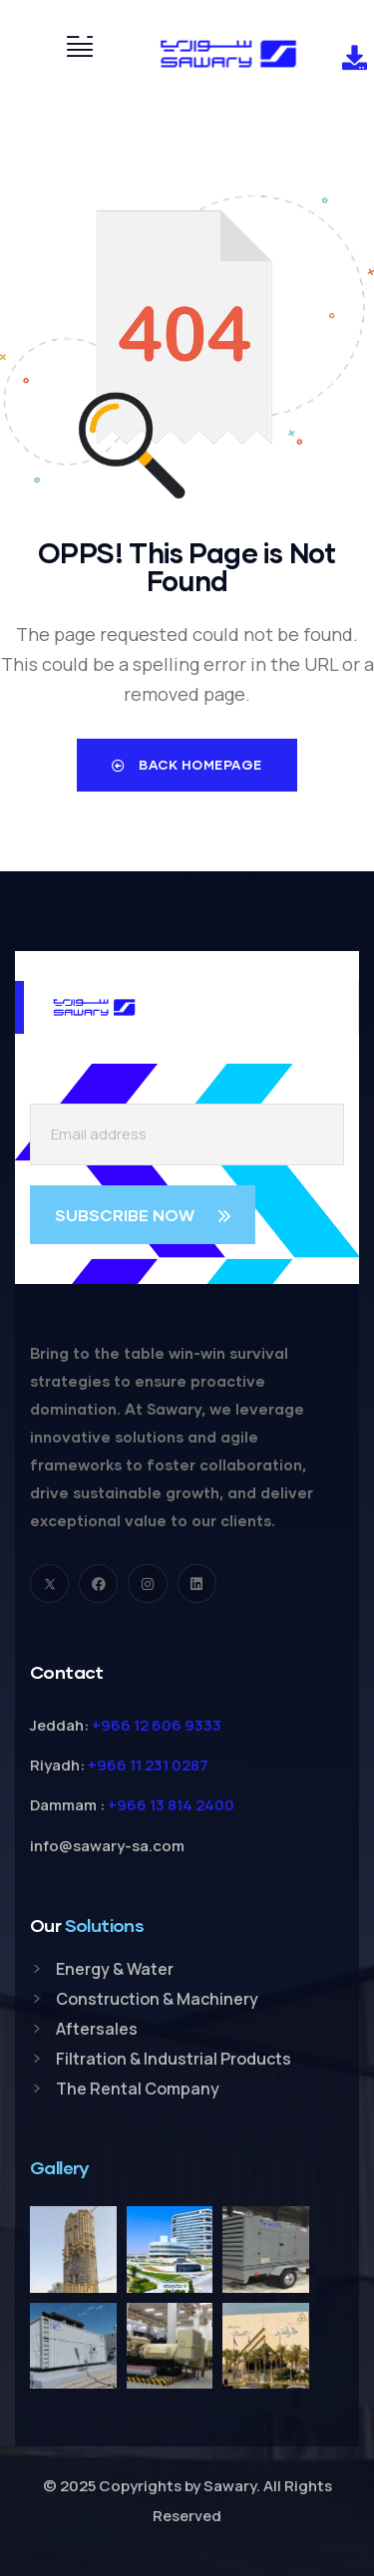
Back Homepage (187, 765)
